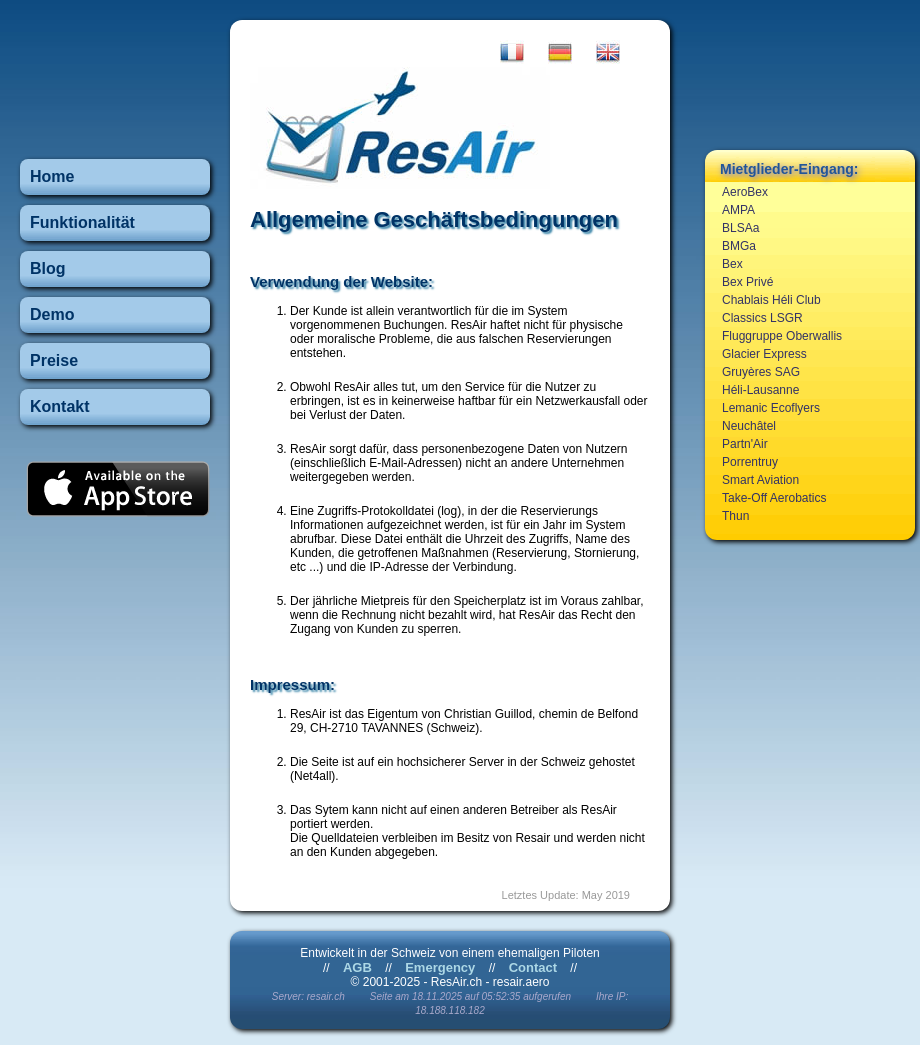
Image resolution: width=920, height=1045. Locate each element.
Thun (735, 516)
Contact (533, 967)
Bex (732, 264)
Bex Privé (747, 282)
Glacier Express (764, 354)
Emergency (440, 967)
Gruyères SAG (761, 372)
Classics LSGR (762, 318)
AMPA (738, 210)
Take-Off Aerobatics (774, 498)
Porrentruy (750, 462)
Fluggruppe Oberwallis (782, 336)
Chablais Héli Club (771, 300)
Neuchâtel (749, 426)
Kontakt (60, 406)
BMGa (739, 246)
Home (52, 176)
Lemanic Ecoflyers (771, 408)
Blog (48, 268)
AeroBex (745, 192)
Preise (54, 360)
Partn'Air (745, 444)
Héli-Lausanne (760, 390)
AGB (357, 967)
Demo (52, 314)
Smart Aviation (760, 480)
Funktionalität (82, 222)
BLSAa (740, 228)
